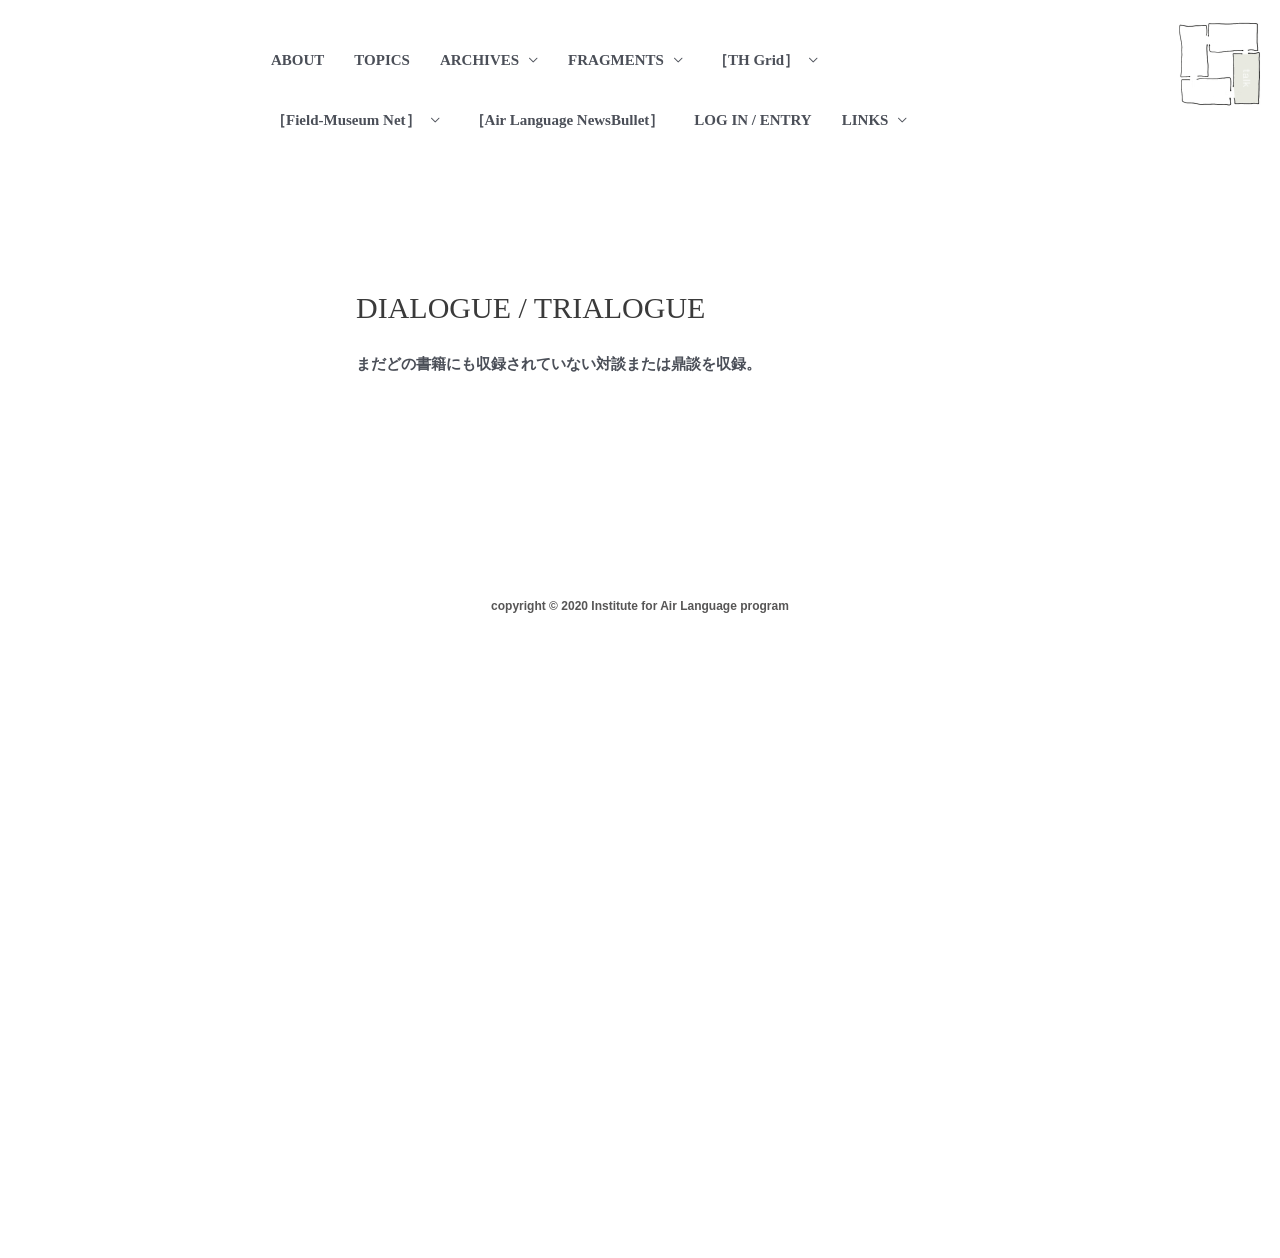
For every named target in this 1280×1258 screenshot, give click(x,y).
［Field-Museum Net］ (346, 120)
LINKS (865, 120)
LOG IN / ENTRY (752, 120)
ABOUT (297, 60)
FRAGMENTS (616, 60)
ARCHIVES (479, 60)
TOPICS (382, 60)
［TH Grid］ (756, 60)
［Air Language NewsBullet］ (567, 120)
